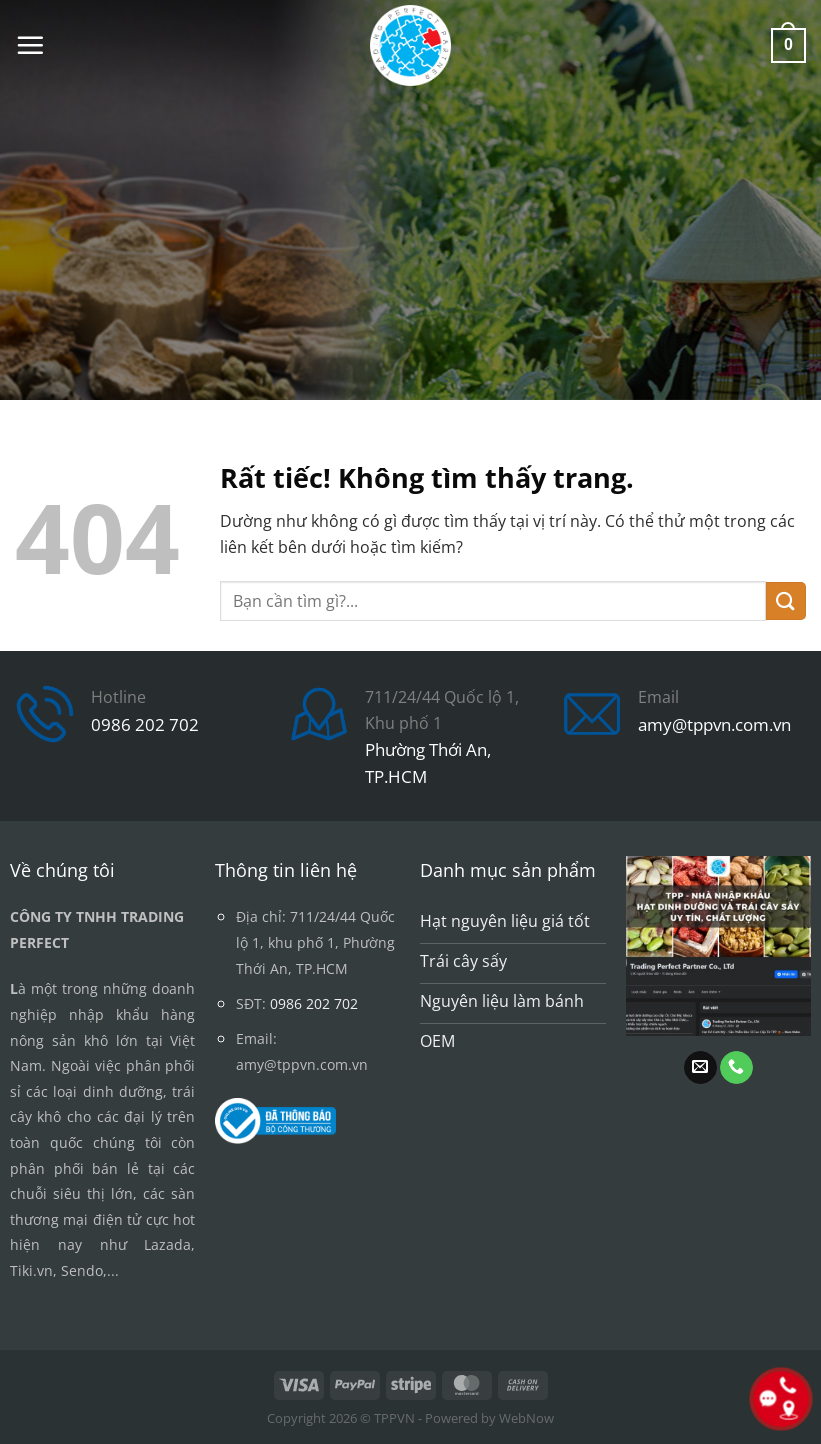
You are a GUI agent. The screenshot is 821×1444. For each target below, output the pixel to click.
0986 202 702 (145, 724)
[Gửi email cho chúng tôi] (700, 1068)
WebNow (526, 1418)
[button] (30, 45)
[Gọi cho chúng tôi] (736, 1068)
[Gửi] (786, 601)
